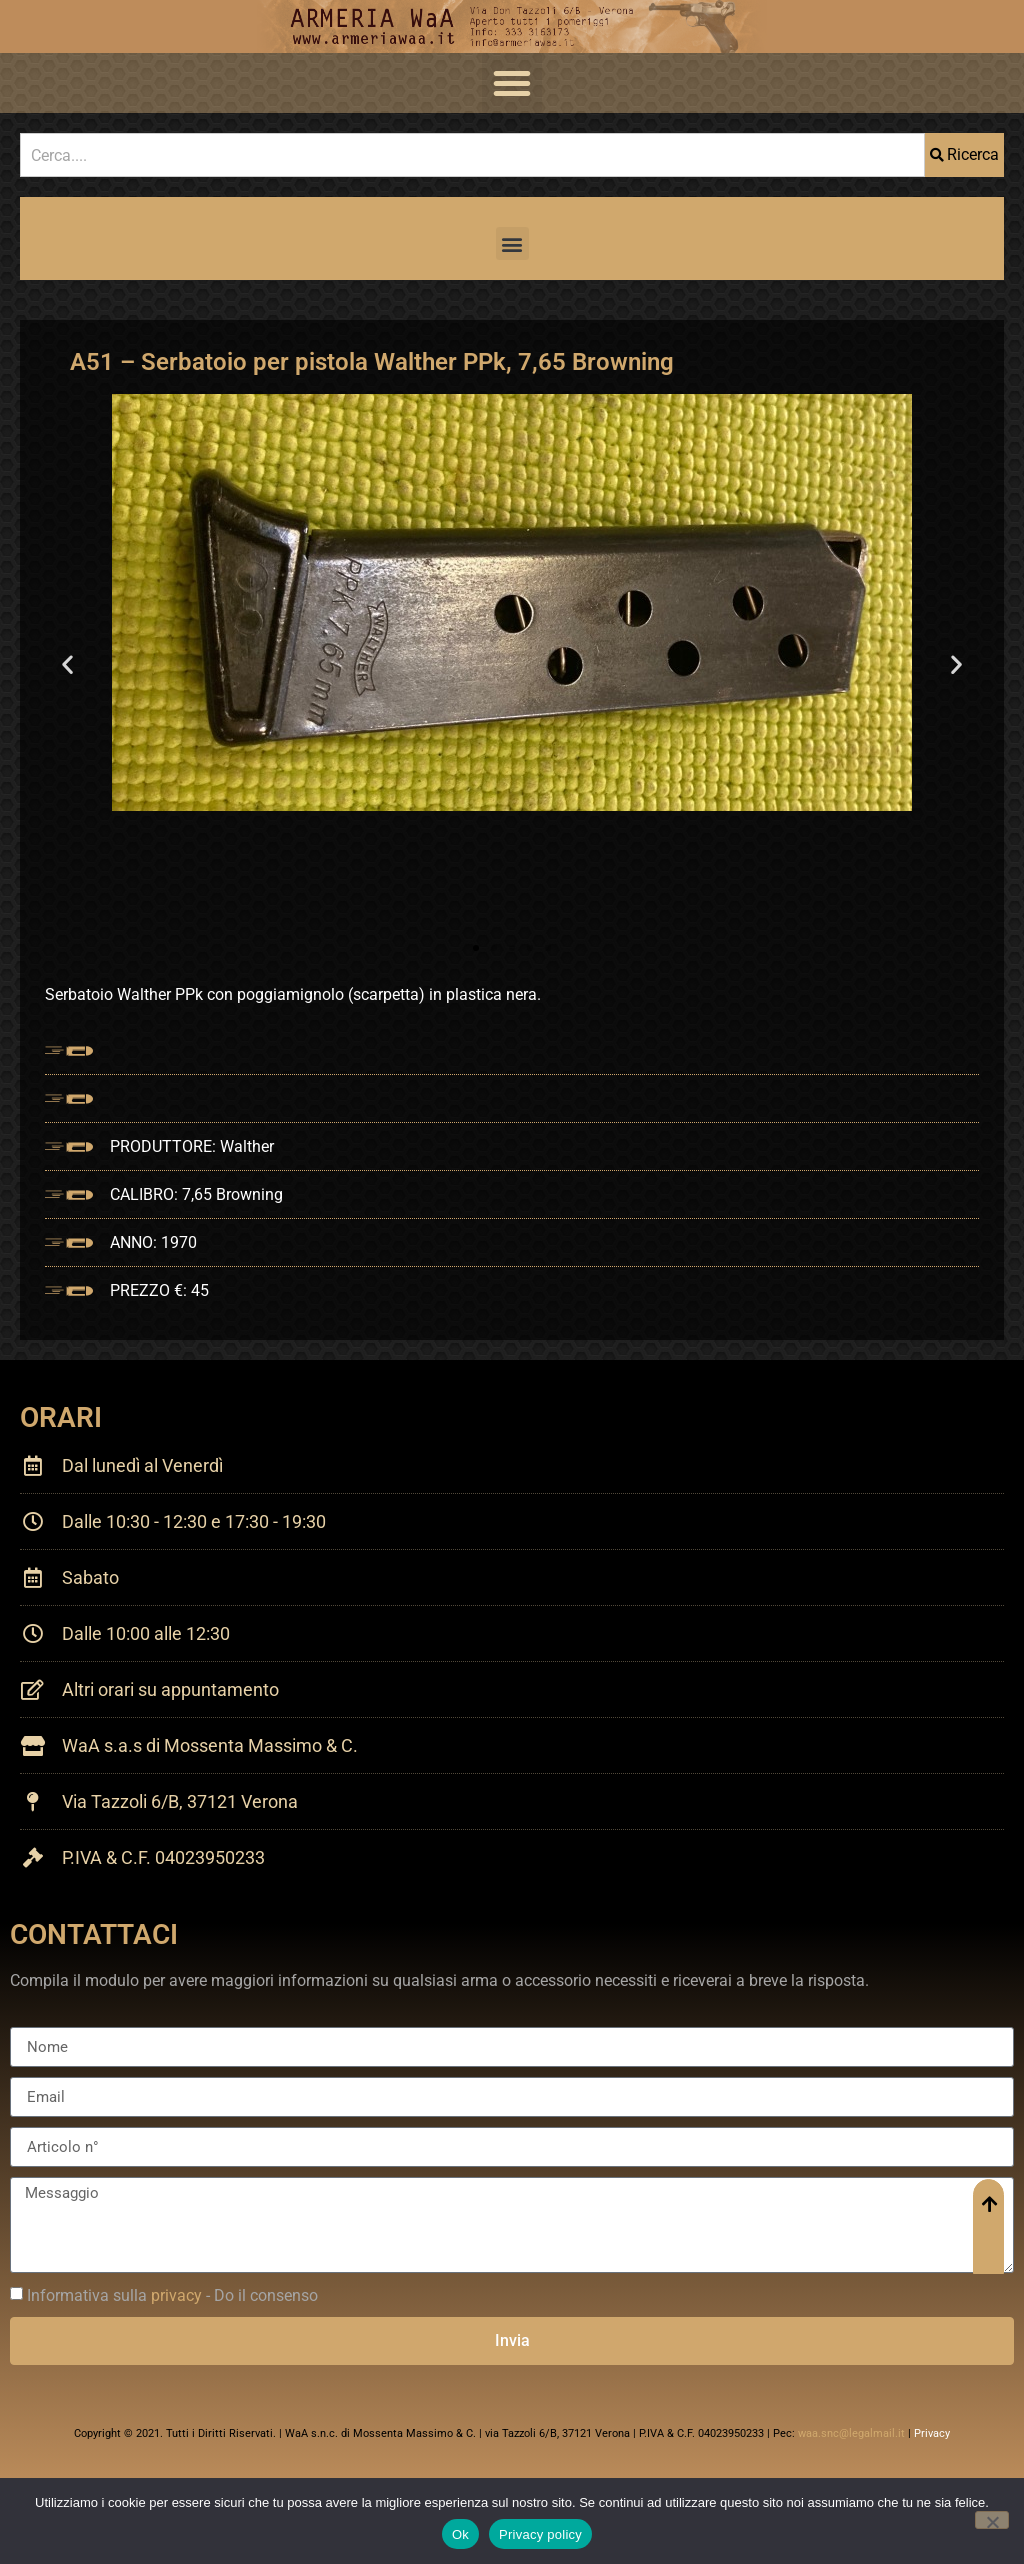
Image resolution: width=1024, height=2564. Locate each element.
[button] (512, 83)
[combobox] (472, 155)
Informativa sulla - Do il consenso (172, 2295)
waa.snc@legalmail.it (851, 2433)
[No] (992, 2520)
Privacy (932, 2433)
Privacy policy (540, 2534)
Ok (460, 2534)
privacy (176, 2295)
